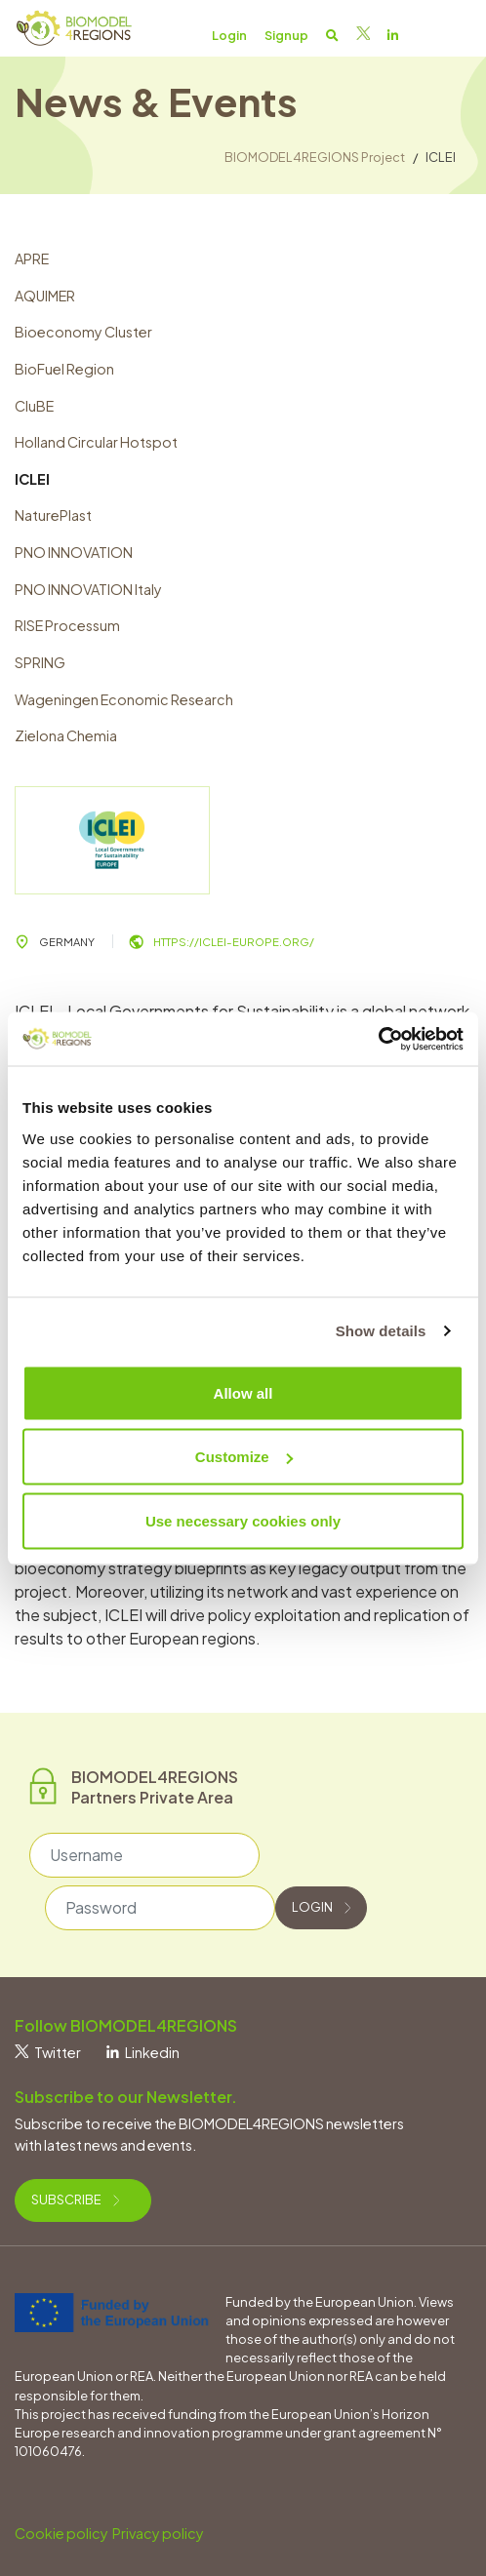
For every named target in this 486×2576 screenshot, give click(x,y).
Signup (286, 35)
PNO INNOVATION (74, 552)
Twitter (48, 2052)
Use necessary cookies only (243, 1520)
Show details (381, 1331)
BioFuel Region (64, 368)
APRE (32, 258)
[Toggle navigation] (449, 34)
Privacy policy (158, 2533)
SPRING (40, 662)
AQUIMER (45, 295)
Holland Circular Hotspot (96, 442)
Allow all (243, 1392)
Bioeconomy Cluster (83, 331)
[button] (332, 35)
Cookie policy (61, 2533)
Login (321, 1907)
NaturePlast (53, 515)
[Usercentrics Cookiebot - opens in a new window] (378, 1038)
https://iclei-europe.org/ (221, 941)
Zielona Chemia (66, 735)
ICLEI (32, 479)
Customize (244, 1456)
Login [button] (229, 35)
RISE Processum (67, 625)
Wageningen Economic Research (124, 699)
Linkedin (143, 2052)
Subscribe (75, 2199)
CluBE (34, 406)
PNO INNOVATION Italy (88, 589)
